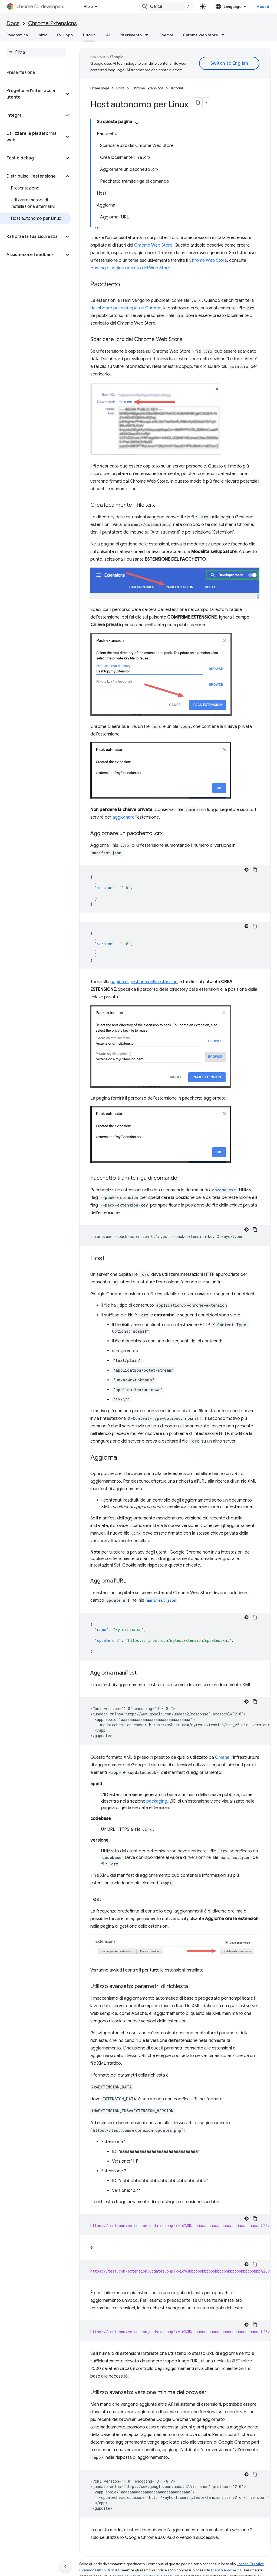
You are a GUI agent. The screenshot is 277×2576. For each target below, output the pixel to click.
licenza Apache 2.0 (226, 2570)
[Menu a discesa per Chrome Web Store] (224, 35)
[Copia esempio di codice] (255, 869)
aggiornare (123, 817)
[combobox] (166, 6)
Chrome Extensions (52, 23)
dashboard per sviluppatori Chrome (125, 308)
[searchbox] (36, 52)
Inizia (42, 34)
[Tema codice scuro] (246, 869)
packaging (156, 1801)
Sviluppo (65, 34)
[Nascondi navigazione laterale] (65, 2566)
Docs (12, 23)
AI (108, 34)
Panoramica (17, 34)
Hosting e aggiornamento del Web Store (130, 268)
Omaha (222, 1757)
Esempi (166, 34)
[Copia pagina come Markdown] (198, 102)
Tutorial (176, 88)
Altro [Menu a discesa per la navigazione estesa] (88, 6)
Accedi (264, 6)
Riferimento (131, 34)
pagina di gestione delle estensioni (144, 982)
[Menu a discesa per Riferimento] (148, 35)
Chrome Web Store (200, 34)
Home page (99, 88)
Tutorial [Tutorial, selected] (89, 34)
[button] (32, 94)
